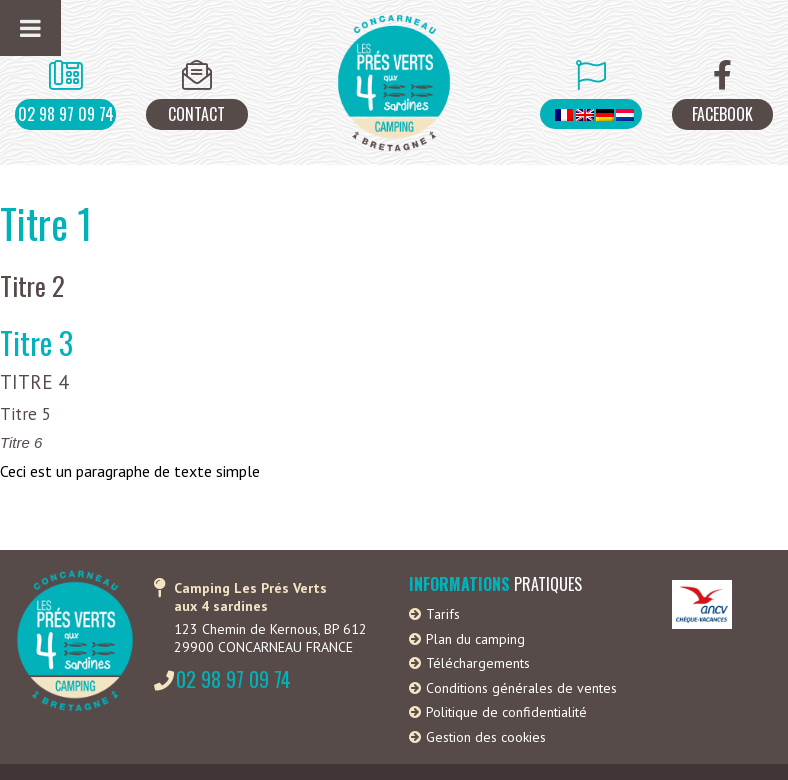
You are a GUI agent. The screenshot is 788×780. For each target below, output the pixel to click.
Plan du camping (475, 639)
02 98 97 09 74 (66, 114)
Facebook (722, 114)
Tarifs (443, 614)
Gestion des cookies (486, 737)
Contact (196, 114)
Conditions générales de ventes (521, 688)
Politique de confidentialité (506, 712)
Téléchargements (478, 663)
